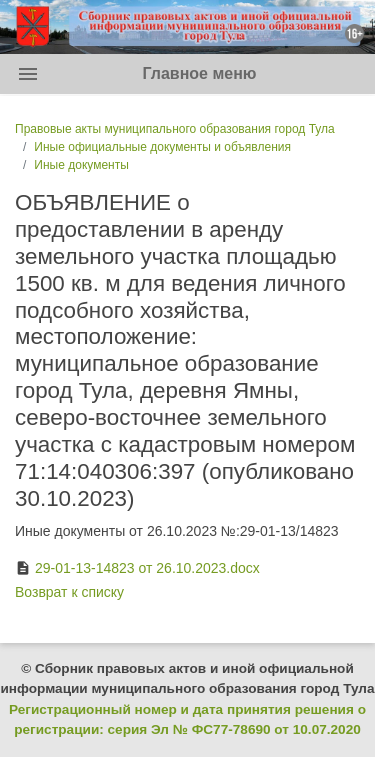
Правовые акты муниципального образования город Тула (175, 129)
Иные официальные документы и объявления (162, 147)
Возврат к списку (69, 592)
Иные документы (81, 165)
